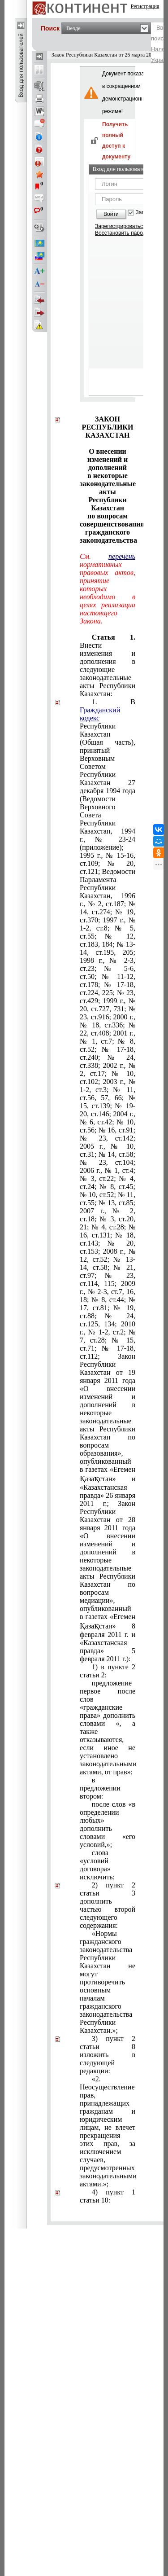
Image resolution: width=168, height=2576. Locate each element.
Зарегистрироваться (120, 226)
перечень (121, 556)
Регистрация (145, 6)
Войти (111, 214)
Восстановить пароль (122, 233)
